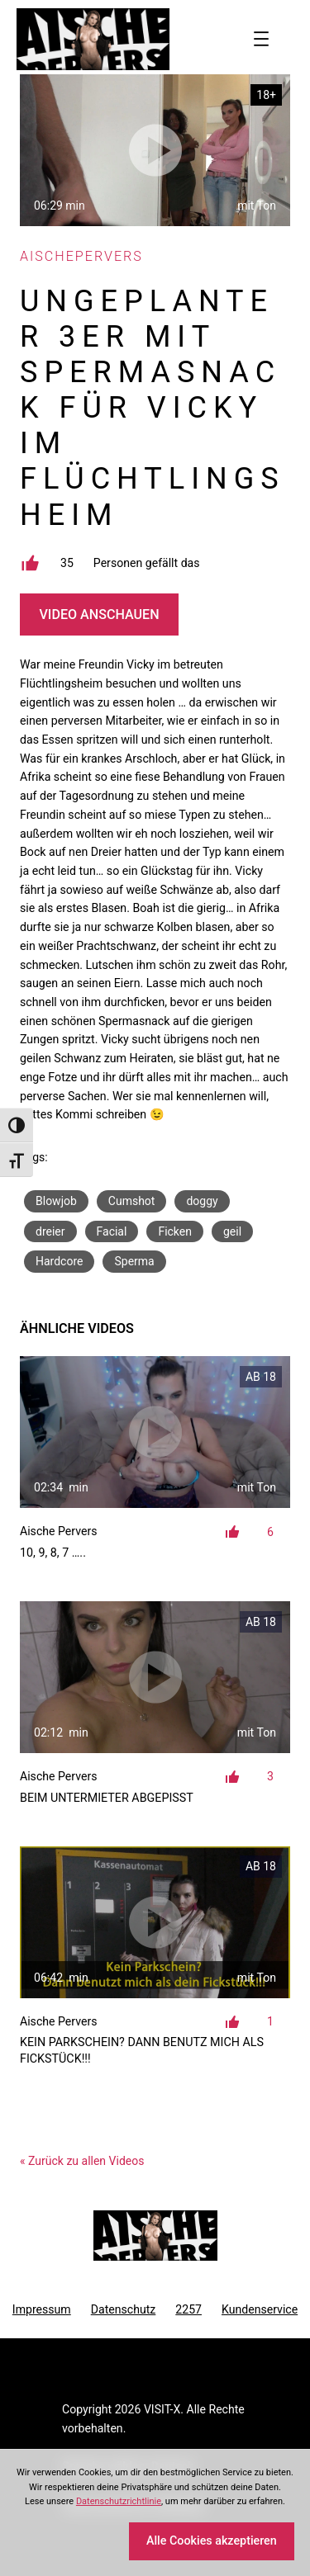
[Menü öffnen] (261, 38)
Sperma (134, 1261)
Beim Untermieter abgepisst (106, 1797)
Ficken (175, 1231)
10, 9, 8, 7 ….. (53, 1552)
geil (232, 1231)
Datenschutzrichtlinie (118, 2501)
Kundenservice (260, 2309)
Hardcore (59, 1261)
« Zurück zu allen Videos (82, 2160)
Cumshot (131, 1201)
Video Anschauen (99, 614)
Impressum (41, 2309)
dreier (50, 1231)
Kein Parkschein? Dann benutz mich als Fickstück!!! (142, 2050)
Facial (112, 1231)
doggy (201, 1201)
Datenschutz (123, 2309)
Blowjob (56, 1201)
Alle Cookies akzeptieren (211, 2540)
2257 (188, 2309)
